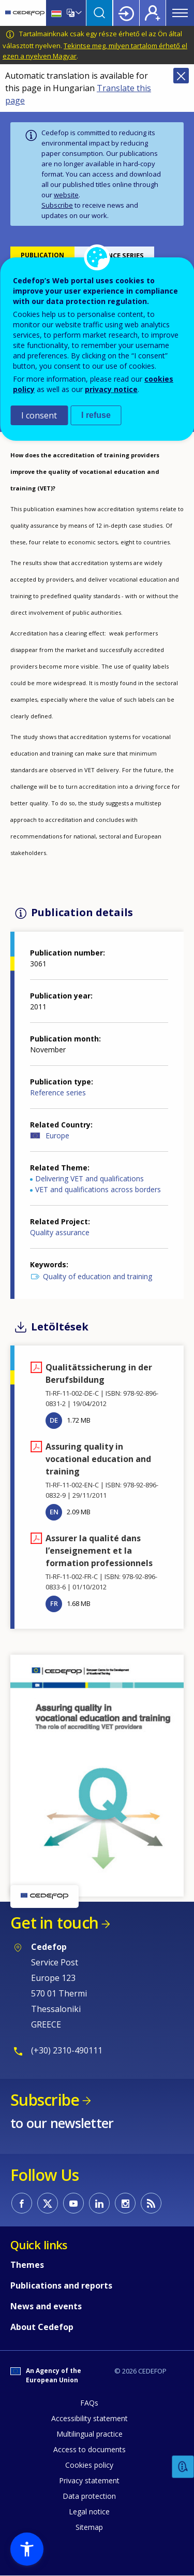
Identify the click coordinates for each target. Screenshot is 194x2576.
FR (54, 1603)
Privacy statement (89, 2480)
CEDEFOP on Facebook (21, 2203)
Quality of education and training (97, 1276)
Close (181, 75)
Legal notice (89, 2511)
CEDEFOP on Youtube (73, 2203)
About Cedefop (41, 2327)
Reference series (58, 1092)
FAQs (89, 2403)
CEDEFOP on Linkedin (99, 2203)
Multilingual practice (89, 2434)
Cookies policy (89, 2465)
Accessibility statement (89, 2418)
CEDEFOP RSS (151, 2203)
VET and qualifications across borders (98, 1189)
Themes (27, 2264)
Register (153, 13)
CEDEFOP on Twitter (47, 2203)
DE (54, 1420)
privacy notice (111, 389)
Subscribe (57, 205)
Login (126, 13)
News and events (46, 2306)
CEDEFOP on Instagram (125, 2203)
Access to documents (89, 2449)
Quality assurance (59, 1232)
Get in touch (54, 1922)
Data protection (89, 2496)
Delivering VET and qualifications (89, 1178)
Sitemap (89, 2527)
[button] (97, 1775)
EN (54, 1511)
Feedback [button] (183, 2467)
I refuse (96, 415)
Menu (180, 13)
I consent (39, 415)
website (66, 194)
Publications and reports (61, 2285)
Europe (57, 1135)
